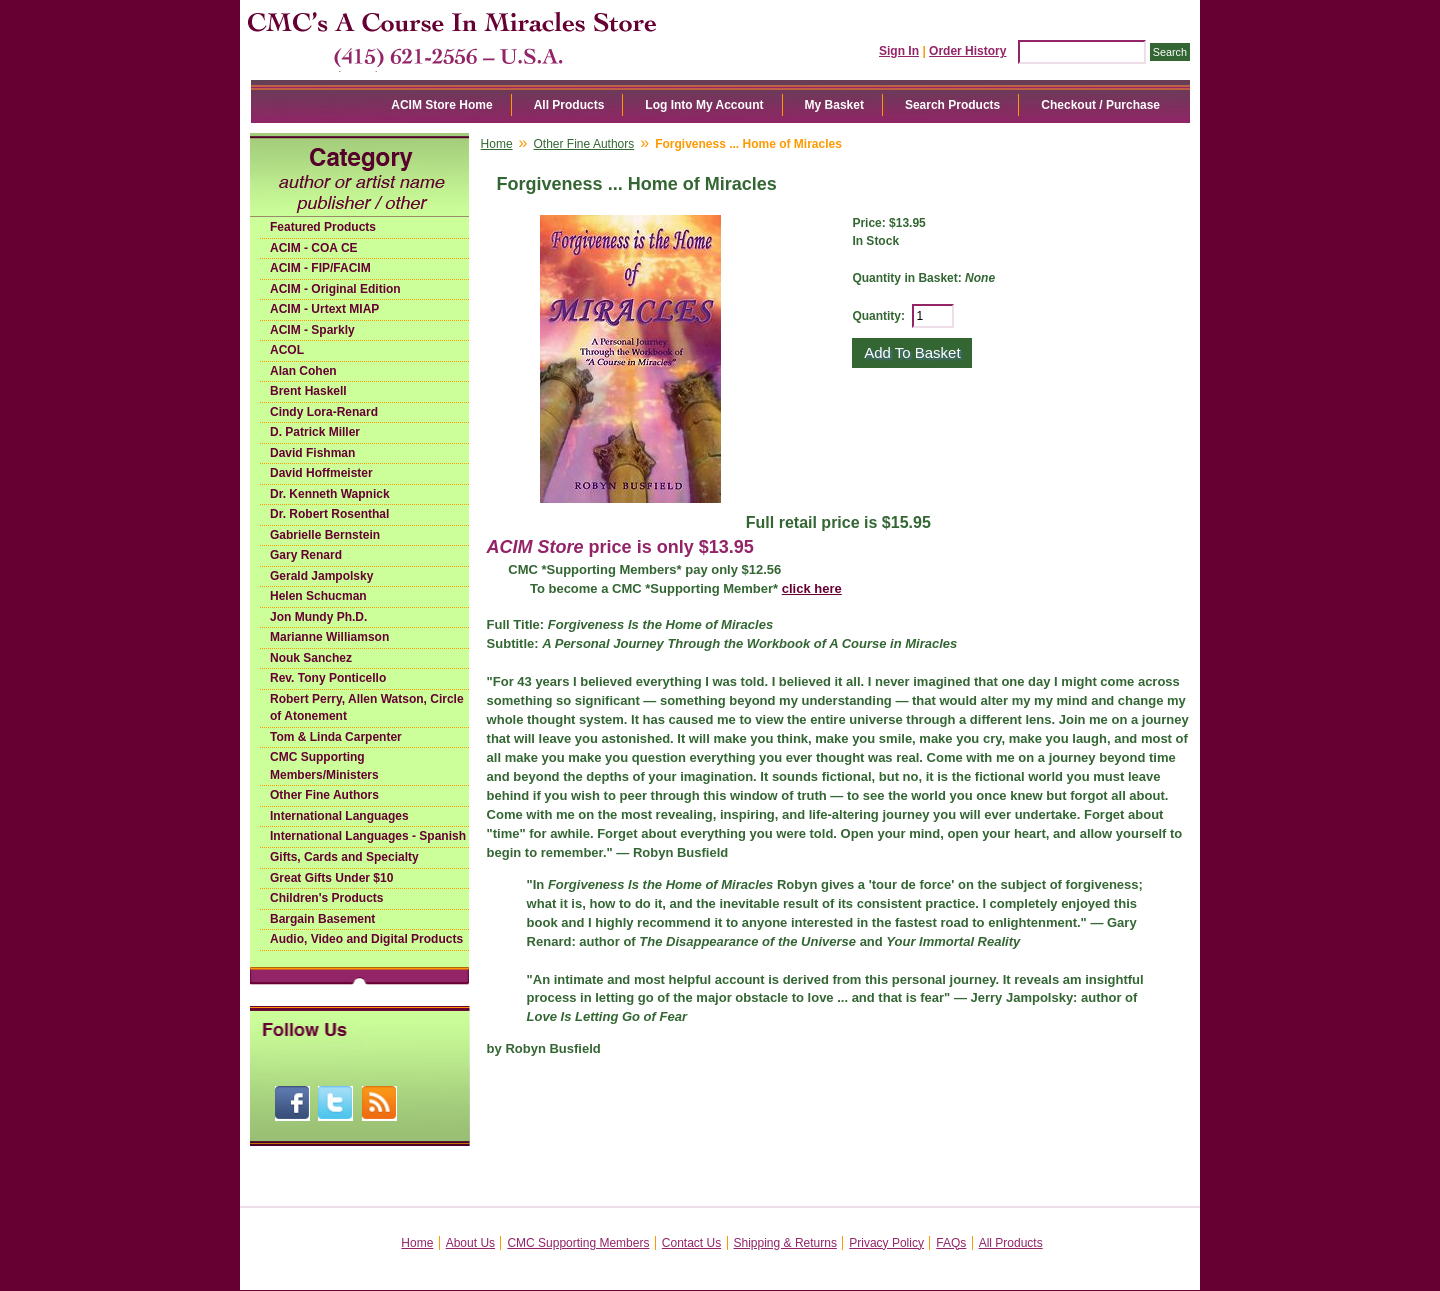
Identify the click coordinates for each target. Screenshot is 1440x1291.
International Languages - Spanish (368, 836)
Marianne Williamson (329, 637)
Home (497, 144)
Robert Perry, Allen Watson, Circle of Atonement (367, 708)
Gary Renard (306, 555)
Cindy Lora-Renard (324, 412)
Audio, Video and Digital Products (366, 939)
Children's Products (327, 898)
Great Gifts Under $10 (331, 878)
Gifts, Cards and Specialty (344, 857)
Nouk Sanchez (311, 658)
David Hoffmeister (321, 473)
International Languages (339, 816)
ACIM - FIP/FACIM (320, 268)
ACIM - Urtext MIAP (324, 309)
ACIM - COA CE (314, 248)
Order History (967, 51)
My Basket (834, 105)
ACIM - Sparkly (312, 330)
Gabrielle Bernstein (325, 535)
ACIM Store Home (441, 105)
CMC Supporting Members (578, 1243)
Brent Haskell (308, 391)
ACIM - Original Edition (335, 289)
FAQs (951, 1243)
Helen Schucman (318, 596)
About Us (470, 1243)
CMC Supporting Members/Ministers (324, 766)
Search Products (952, 105)
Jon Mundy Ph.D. (318, 617)
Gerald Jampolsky (321, 576)
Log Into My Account (704, 105)
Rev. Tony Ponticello (328, 678)
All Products (569, 105)
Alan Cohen (303, 371)
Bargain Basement (322, 919)
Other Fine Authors (324, 795)
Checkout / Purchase (1100, 105)
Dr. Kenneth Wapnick (330, 494)
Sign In (899, 51)
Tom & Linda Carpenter (336, 737)
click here (812, 588)
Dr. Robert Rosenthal (329, 514)
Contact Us (691, 1243)
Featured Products (323, 227)
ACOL (287, 350)
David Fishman (312, 453)
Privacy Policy (886, 1243)
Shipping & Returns (785, 1243)
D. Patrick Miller (315, 432)
